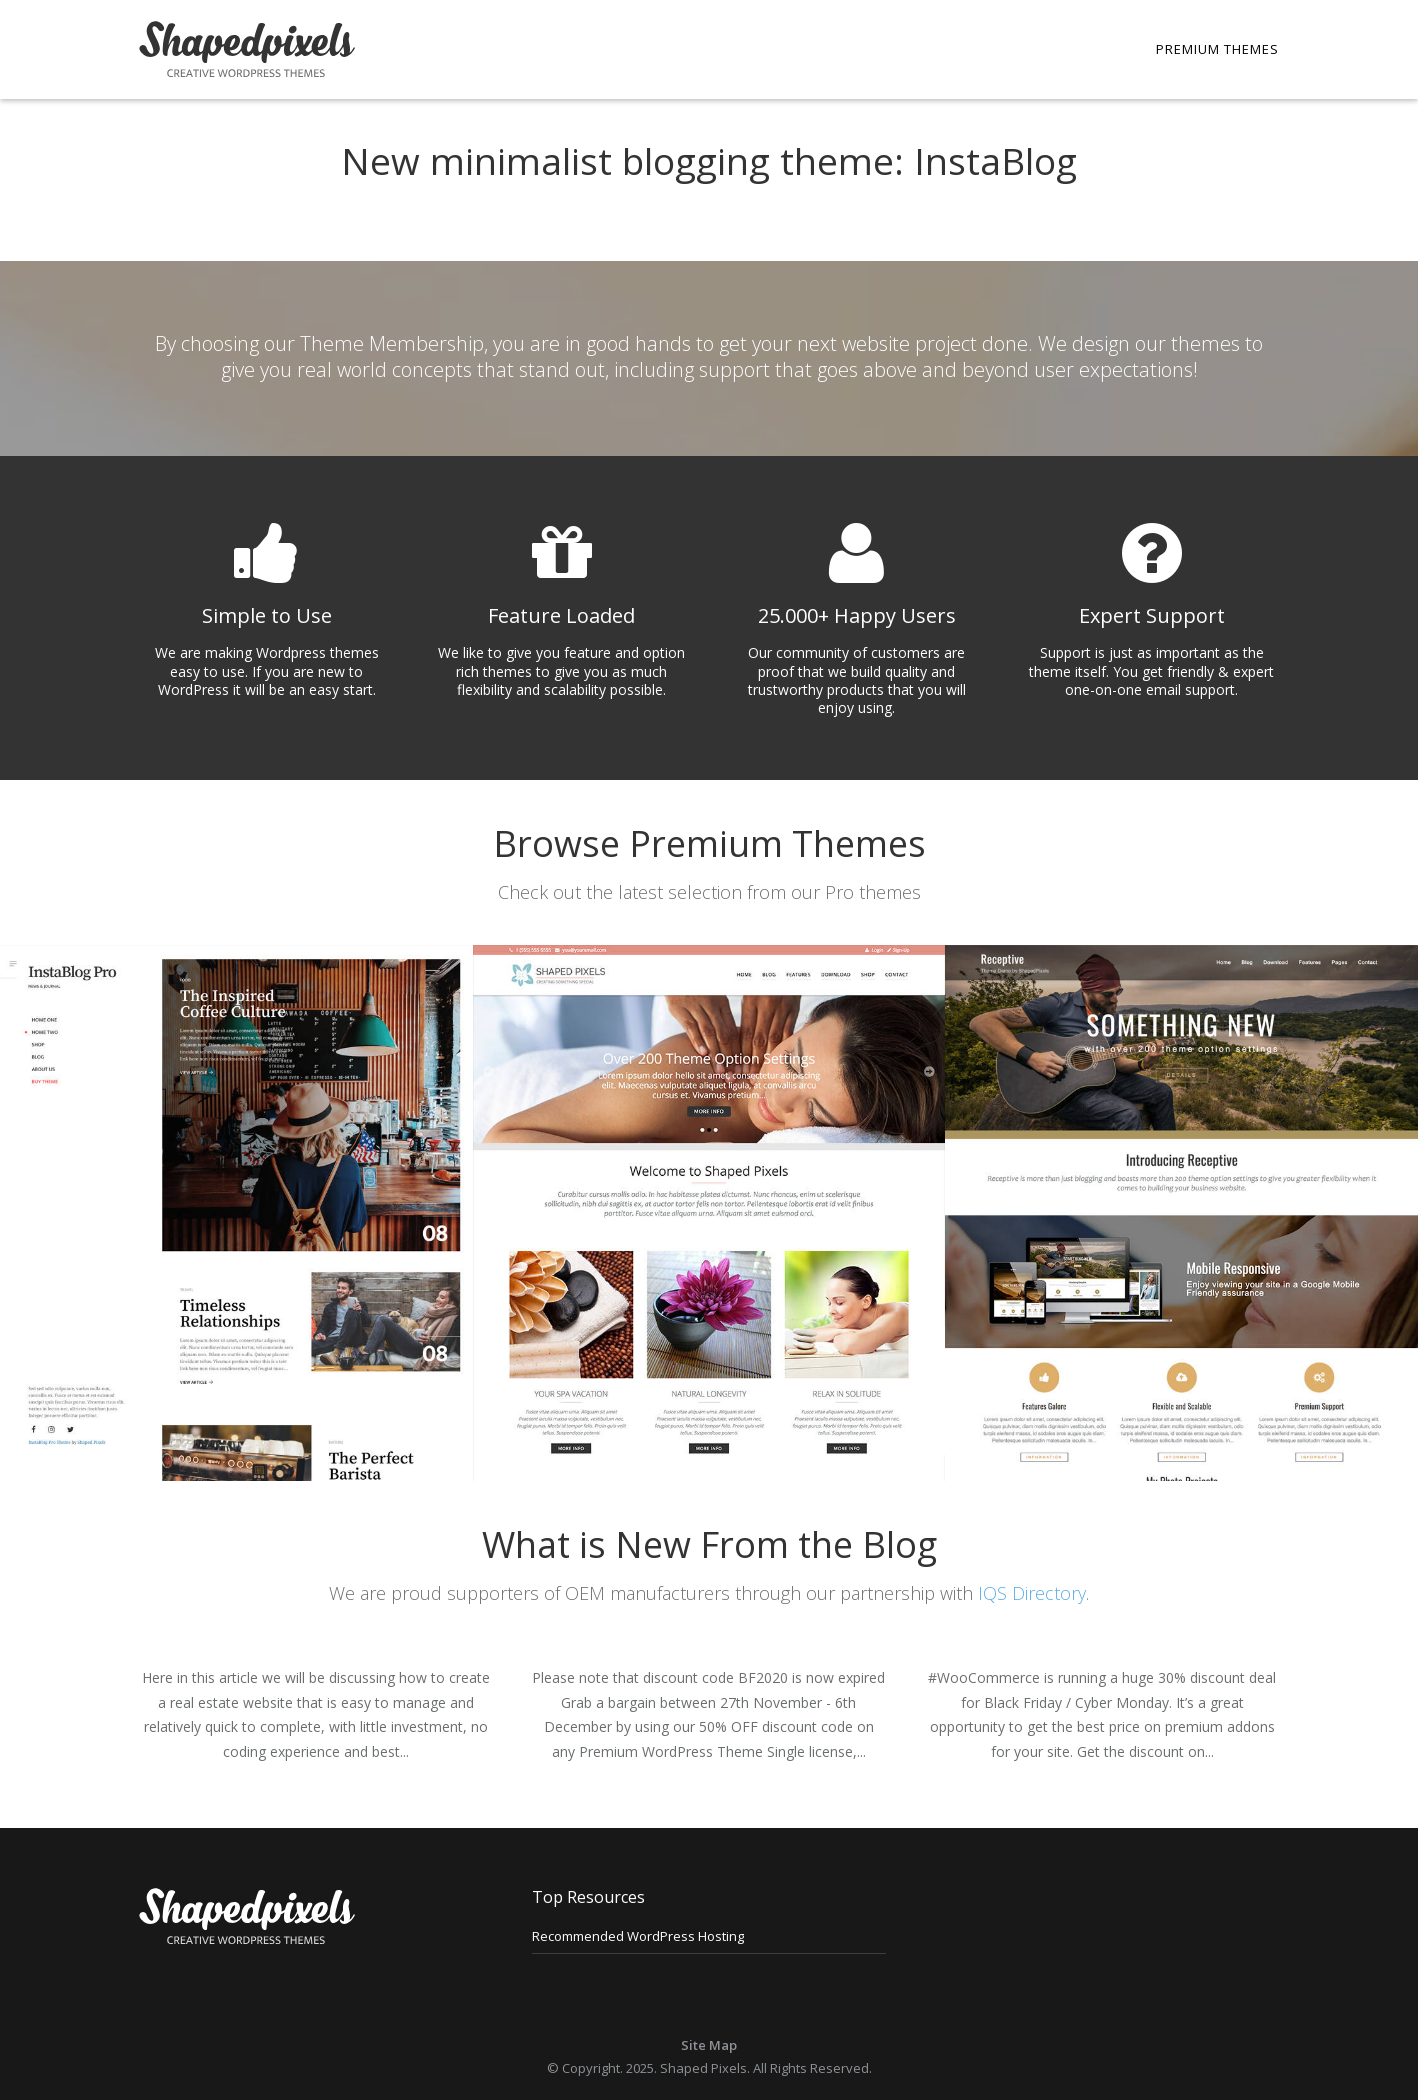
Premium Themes (1217, 49)
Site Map (709, 2045)
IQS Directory (1032, 1593)
